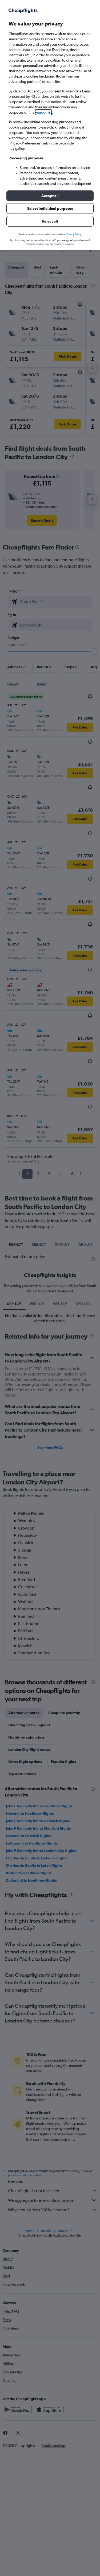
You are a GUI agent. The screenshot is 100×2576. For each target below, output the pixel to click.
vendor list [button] (43, 112)
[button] (50, 195)
